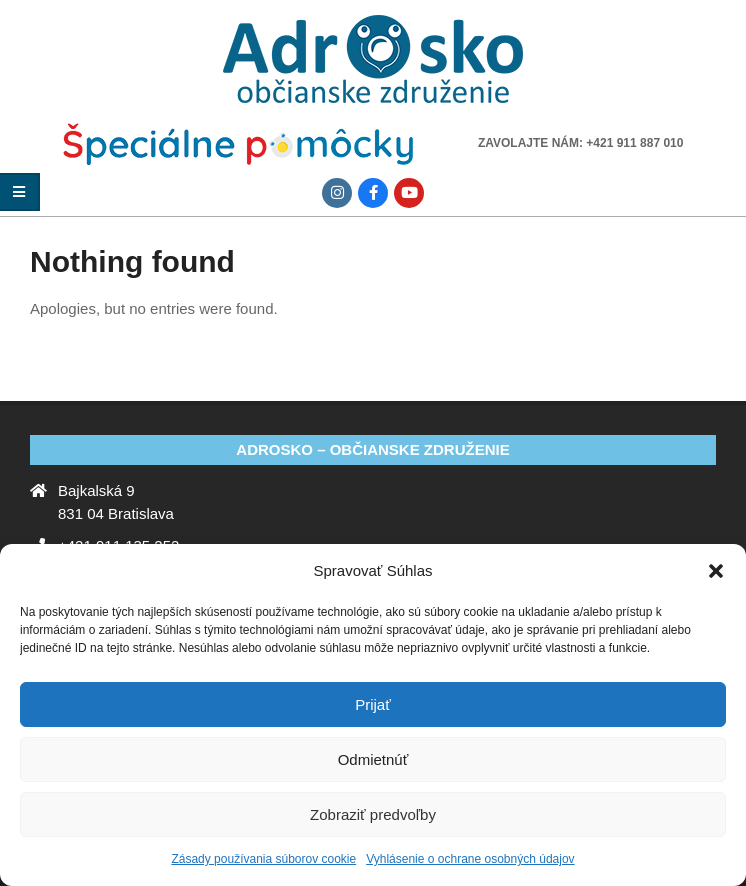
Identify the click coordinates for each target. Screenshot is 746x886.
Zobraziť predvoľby (373, 814)
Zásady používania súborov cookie (263, 859)
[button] (716, 571)
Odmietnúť (373, 759)
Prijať (373, 704)
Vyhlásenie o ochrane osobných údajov (470, 859)
